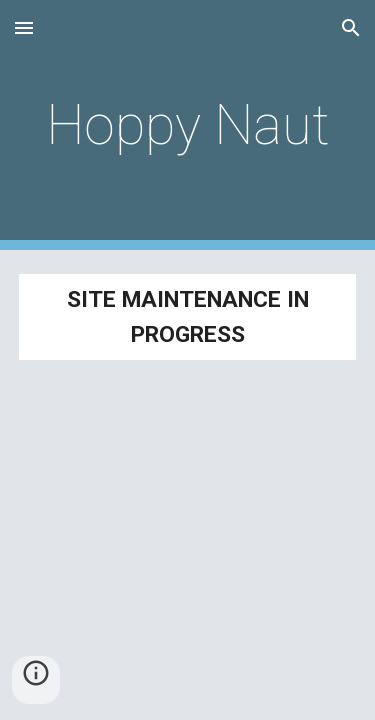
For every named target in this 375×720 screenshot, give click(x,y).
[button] (24, 27)
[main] (188, 125)
